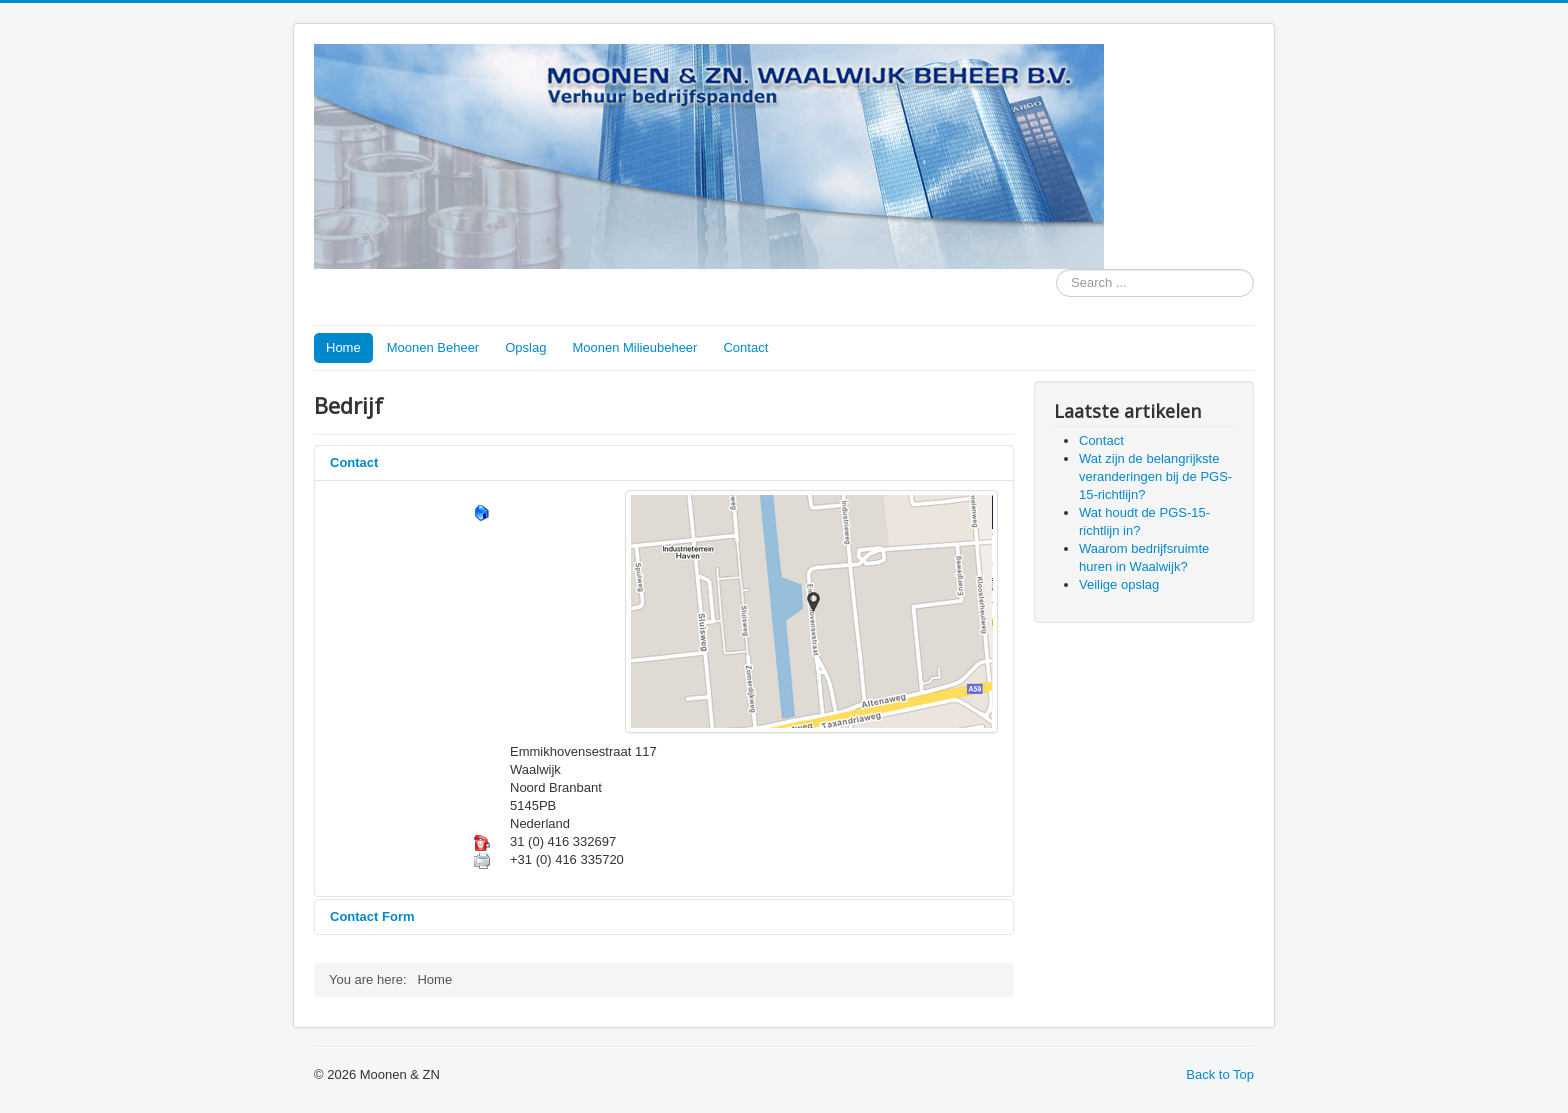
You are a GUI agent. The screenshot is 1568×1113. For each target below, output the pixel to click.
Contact (745, 347)
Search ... (1056, 269)
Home (343, 347)
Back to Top (1220, 1074)
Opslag (525, 347)
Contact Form (372, 916)
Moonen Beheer (433, 347)
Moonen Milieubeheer (634, 347)
